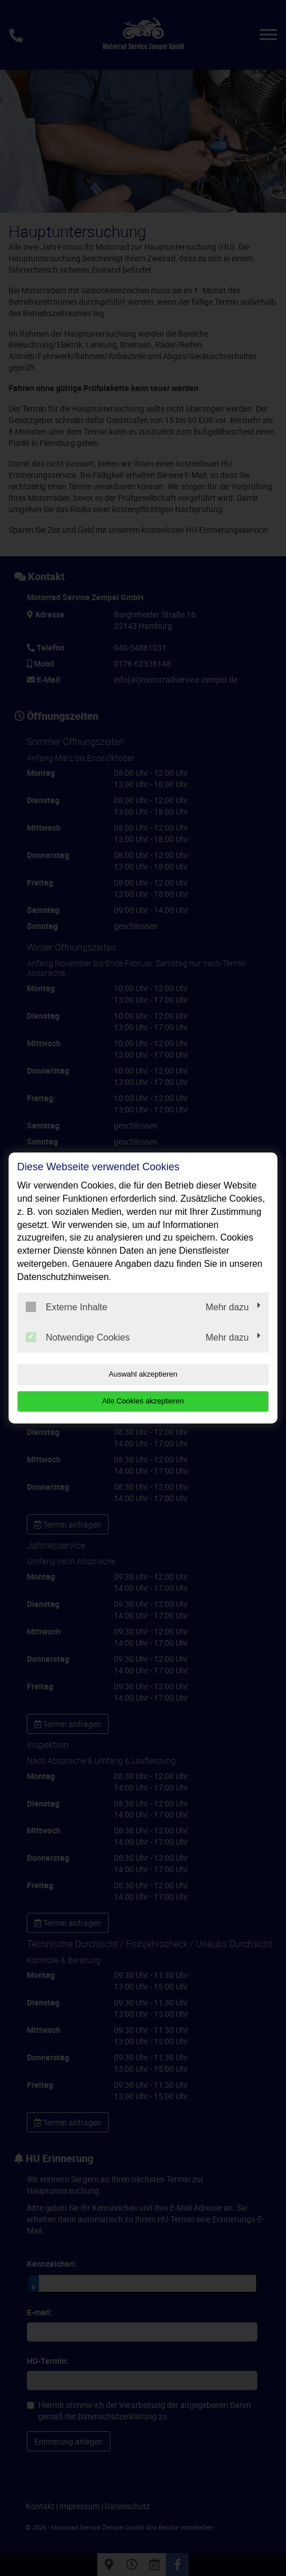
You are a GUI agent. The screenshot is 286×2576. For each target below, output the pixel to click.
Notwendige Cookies (78, 1337)
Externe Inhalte (67, 1307)
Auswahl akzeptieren (143, 1374)
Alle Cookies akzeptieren (143, 1401)
